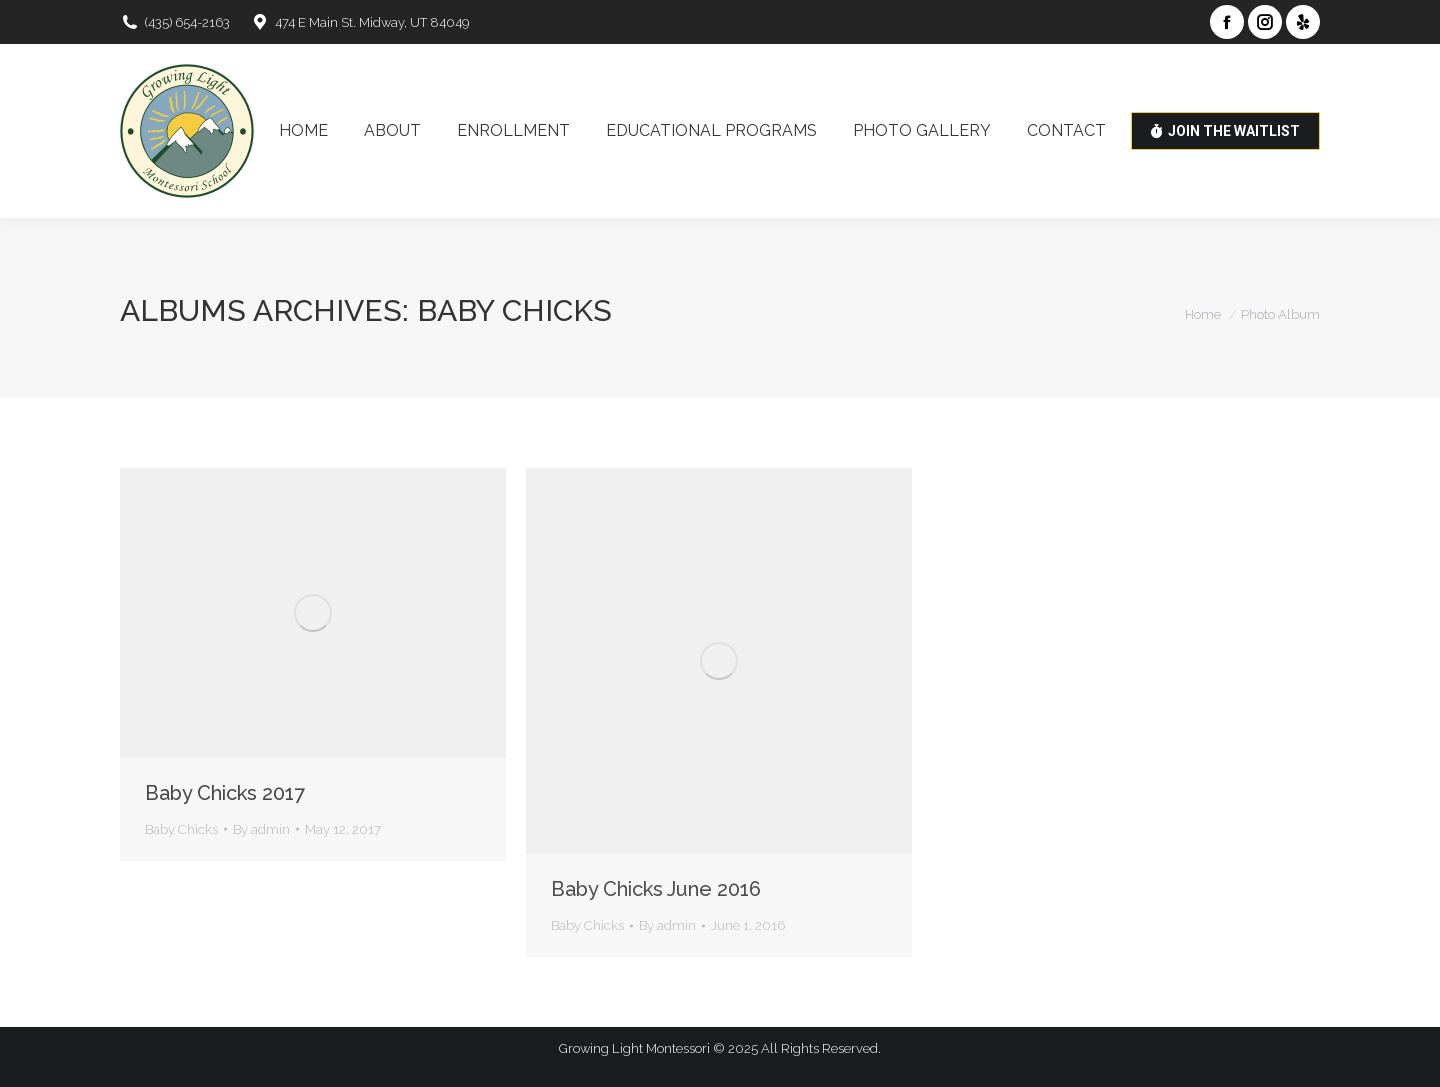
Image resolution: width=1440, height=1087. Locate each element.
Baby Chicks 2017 (225, 793)
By (261, 829)
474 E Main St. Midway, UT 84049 (359, 22)
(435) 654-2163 (175, 22)
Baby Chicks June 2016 (656, 889)
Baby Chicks (181, 829)
